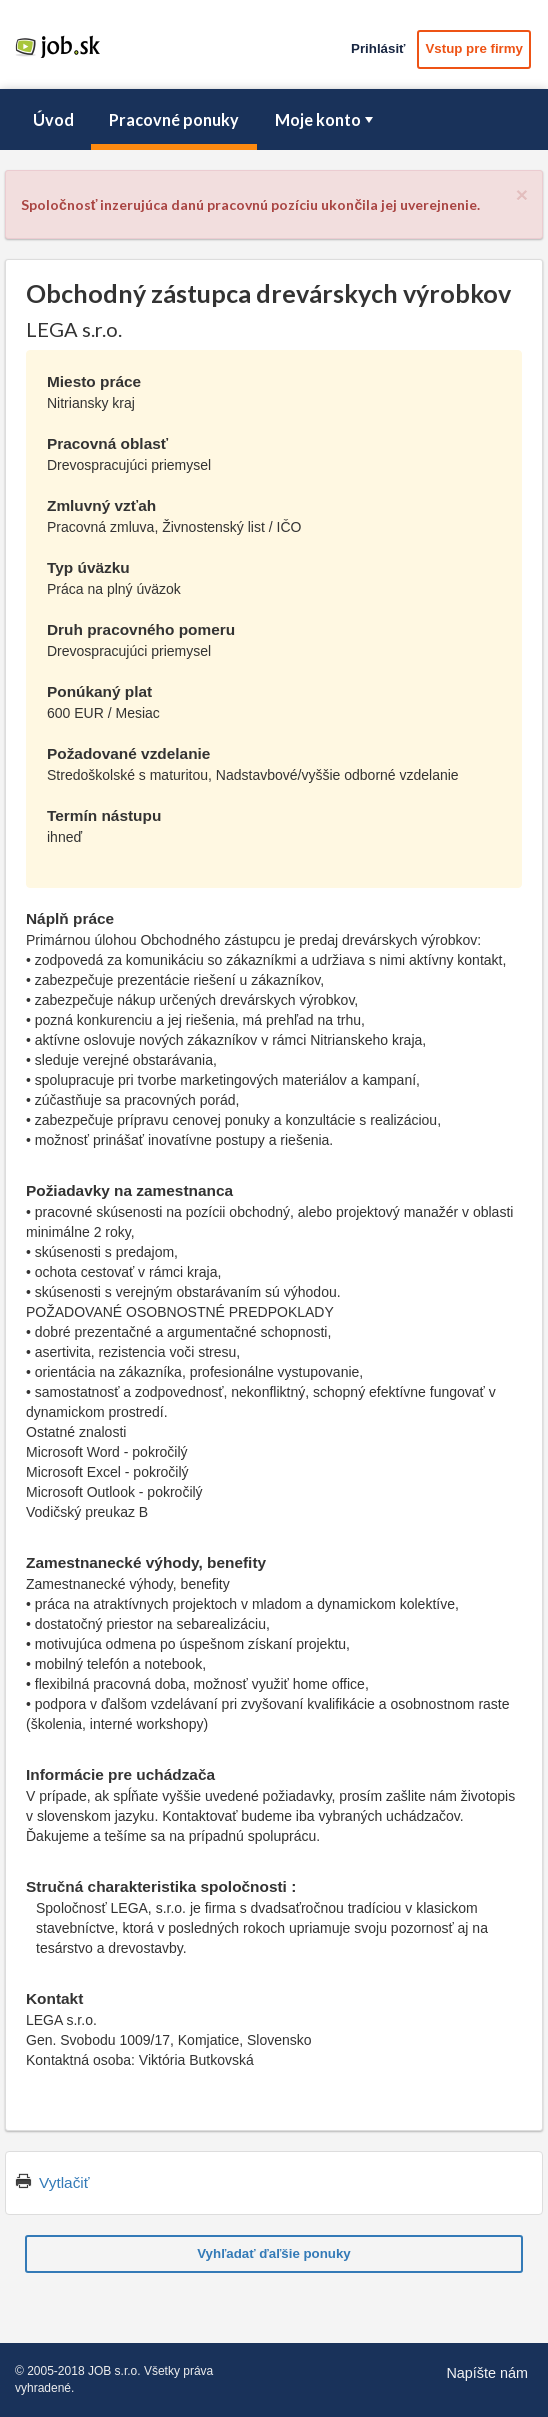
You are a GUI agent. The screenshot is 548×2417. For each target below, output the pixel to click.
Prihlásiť (378, 48)
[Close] (522, 194)
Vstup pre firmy (474, 48)
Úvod (53, 119)
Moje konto (326, 119)
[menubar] (274, 120)
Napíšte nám (487, 2373)
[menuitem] (53, 120)
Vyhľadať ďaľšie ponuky (274, 2253)
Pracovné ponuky (174, 119)
